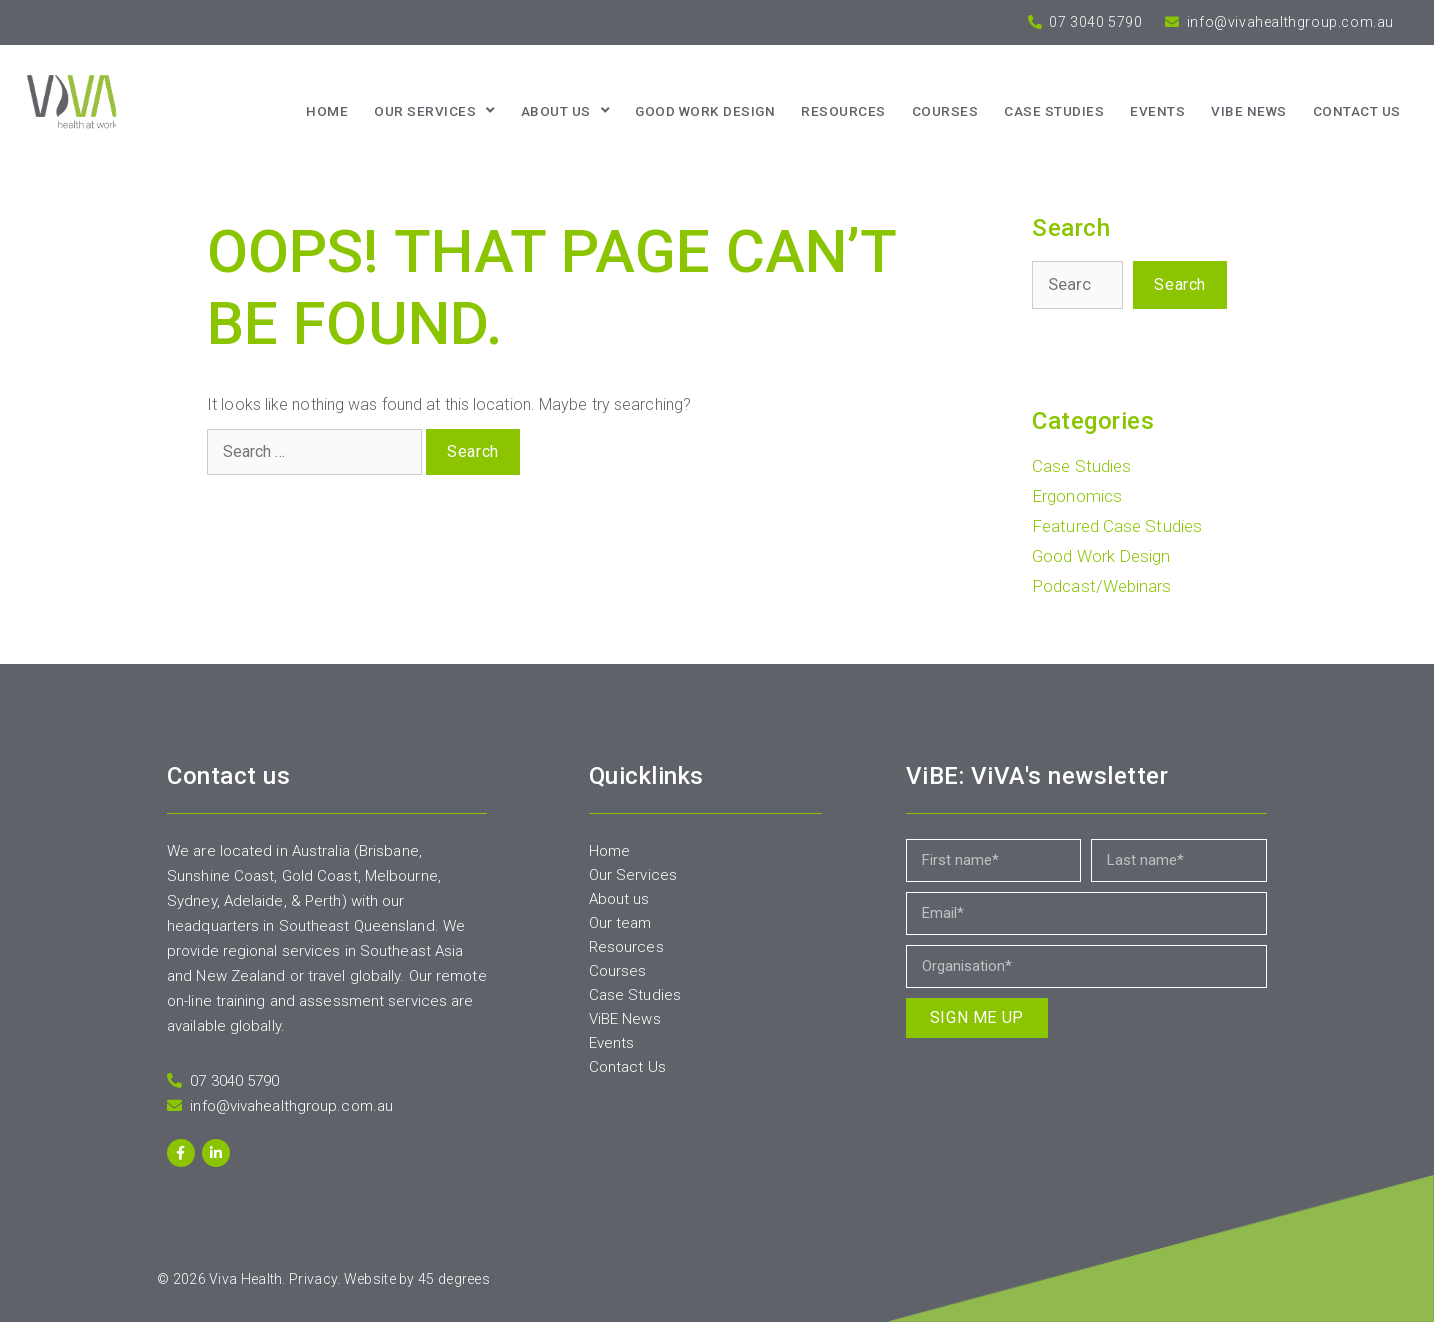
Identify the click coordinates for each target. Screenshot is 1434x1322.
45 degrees (454, 1279)
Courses (945, 111)
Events (1157, 111)
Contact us (1357, 111)
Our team (620, 923)
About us (565, 111)
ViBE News (1249, 111)
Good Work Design (705, 111)
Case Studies (1054, 111)
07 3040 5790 (1094, 22)
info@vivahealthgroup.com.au (1288, 22)
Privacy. (314, 1279)
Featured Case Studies (1117, 526)
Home (327, 111)
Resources (843, 111)
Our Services (434, 111)
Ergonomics (1077, 496)
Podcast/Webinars (1102, 586)
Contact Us (627, 1067)
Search (1180, 284)
